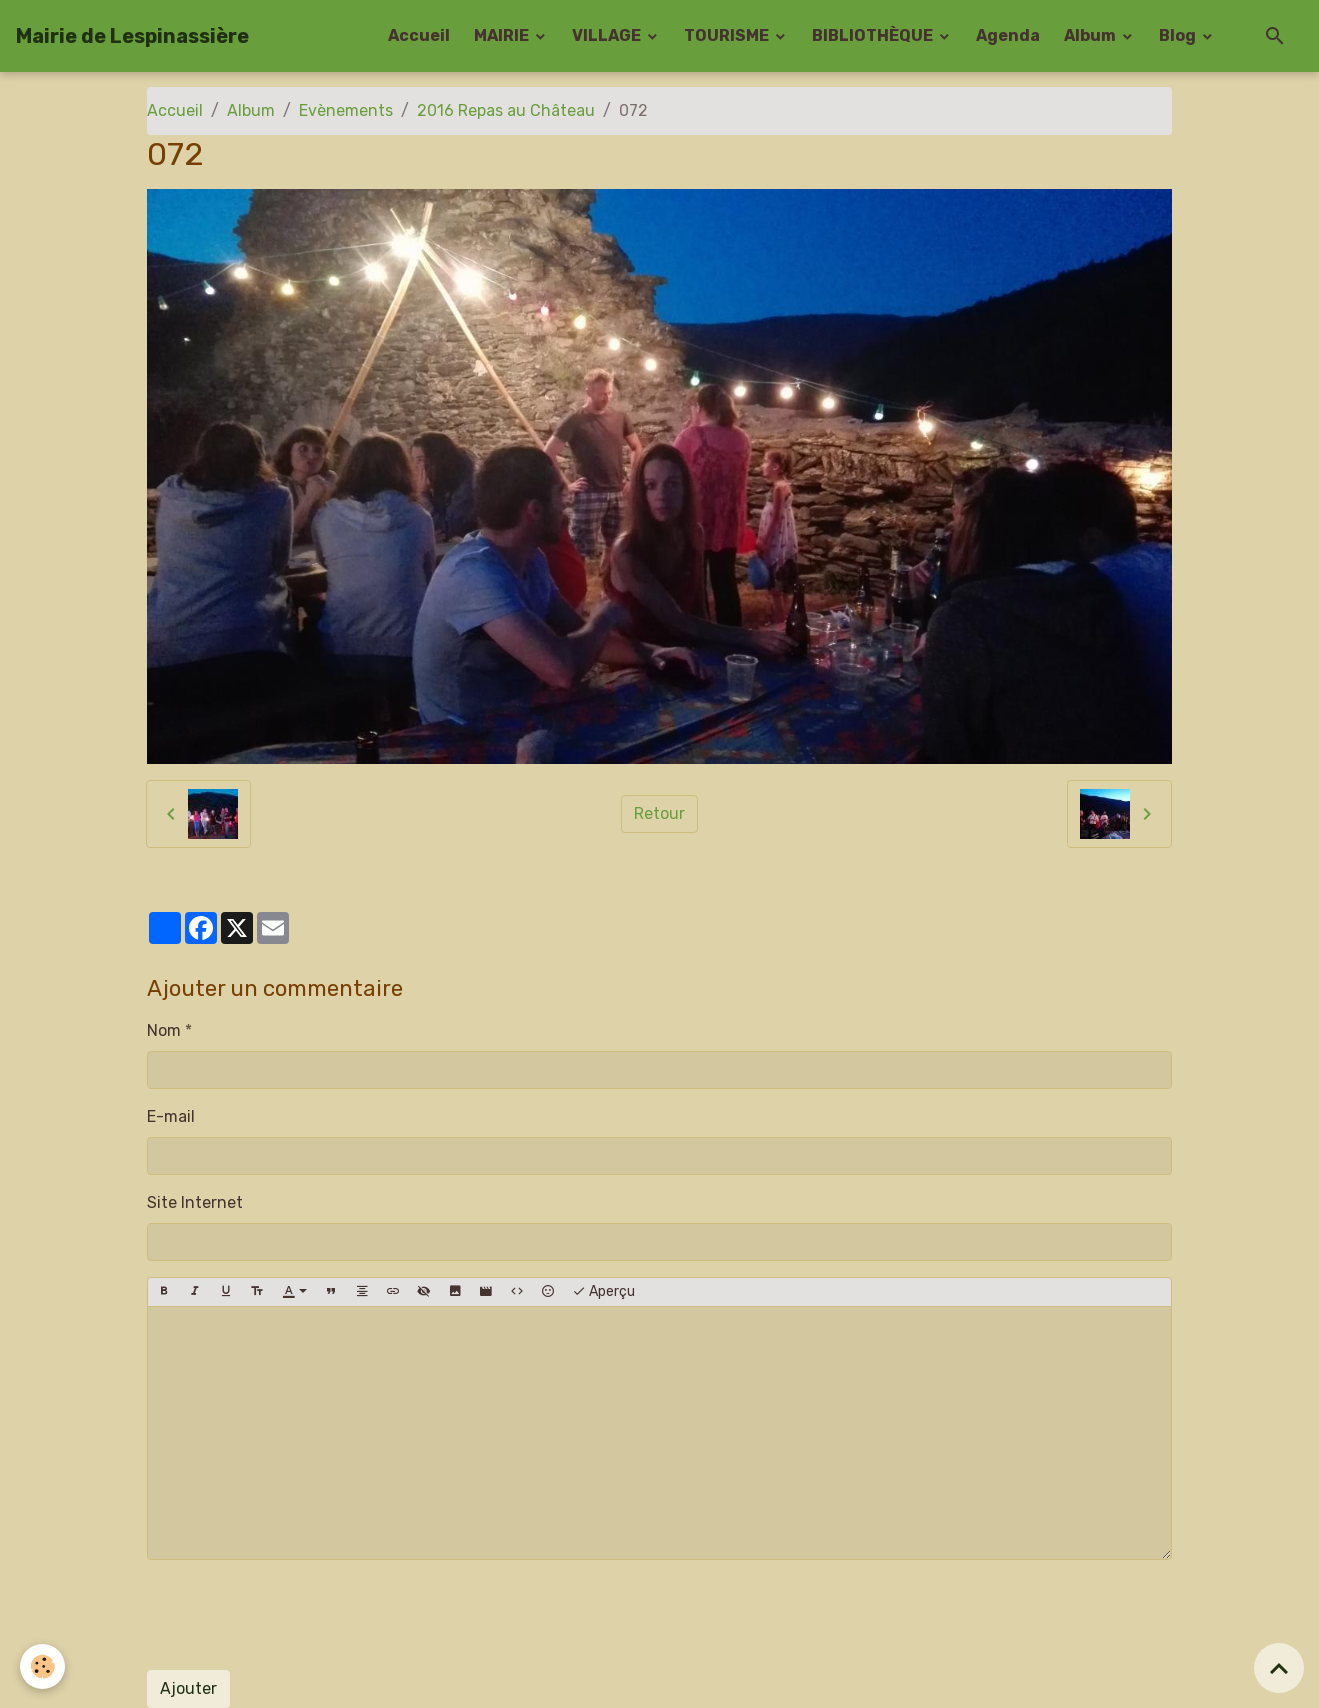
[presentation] (299, 1615)
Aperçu (603, 1292)
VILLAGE (608, 35)
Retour (659, 813)
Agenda (1008, 35)
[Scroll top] (1279, 1668)
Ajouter (188, 1688)
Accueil (419, 35)
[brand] (132, 36)
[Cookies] (42, 1666)
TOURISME (728, 35)
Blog (1179, 35)
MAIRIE (503, 35)
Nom (164, 1030)
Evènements (346, 110)
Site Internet (195, 1202)
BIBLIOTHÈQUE (874, 35)
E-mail (171, 1116)
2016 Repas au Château (506, 110)
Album (1091, 35)
